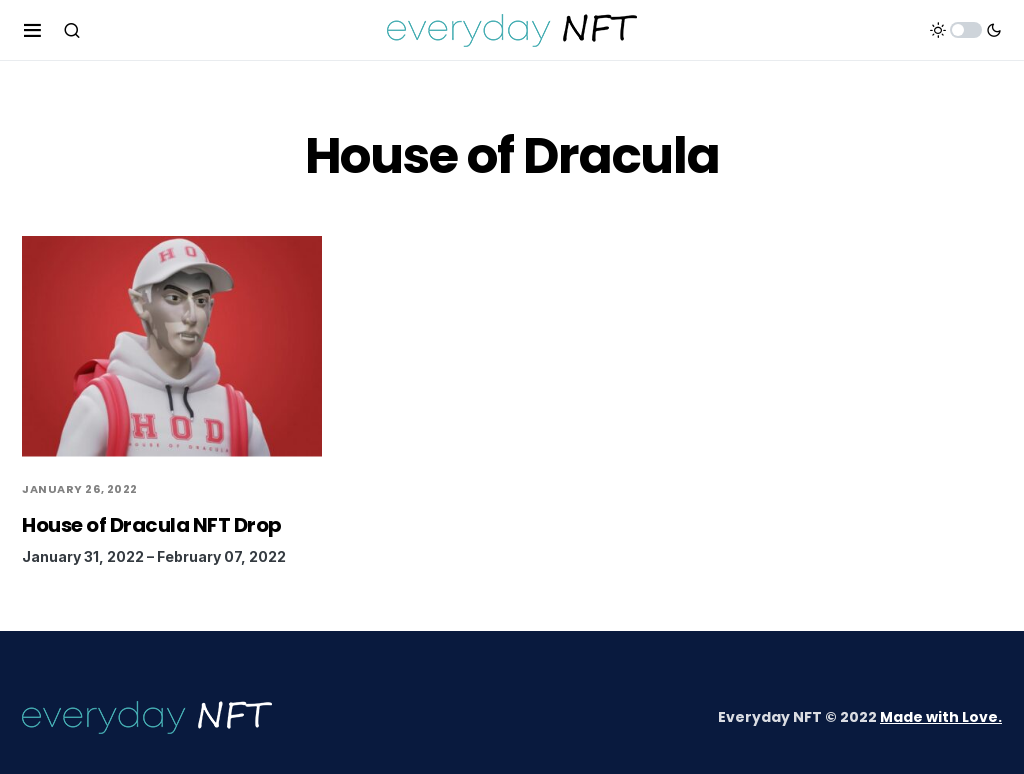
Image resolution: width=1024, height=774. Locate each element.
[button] (32, 30)
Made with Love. (941, 717)
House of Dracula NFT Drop (152, 525)
